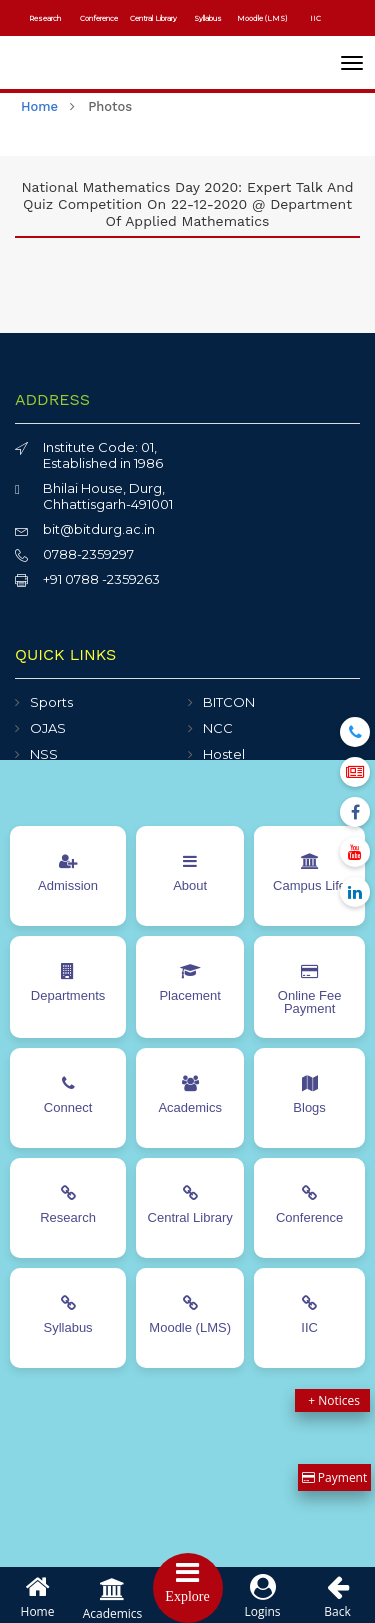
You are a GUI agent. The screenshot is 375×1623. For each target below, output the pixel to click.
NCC (218, 728)
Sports (51, 702)
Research (45, 18)
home (39, 106)
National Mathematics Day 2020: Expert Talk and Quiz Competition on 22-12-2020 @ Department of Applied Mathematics (187, 204)
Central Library (153, 18)
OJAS (48, 728)
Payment (335, 1477)
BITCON (229, 702)
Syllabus (208, 18)
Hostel (224, 754)
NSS (44, 754)
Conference (99, 18)
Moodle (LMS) (262, 18)
